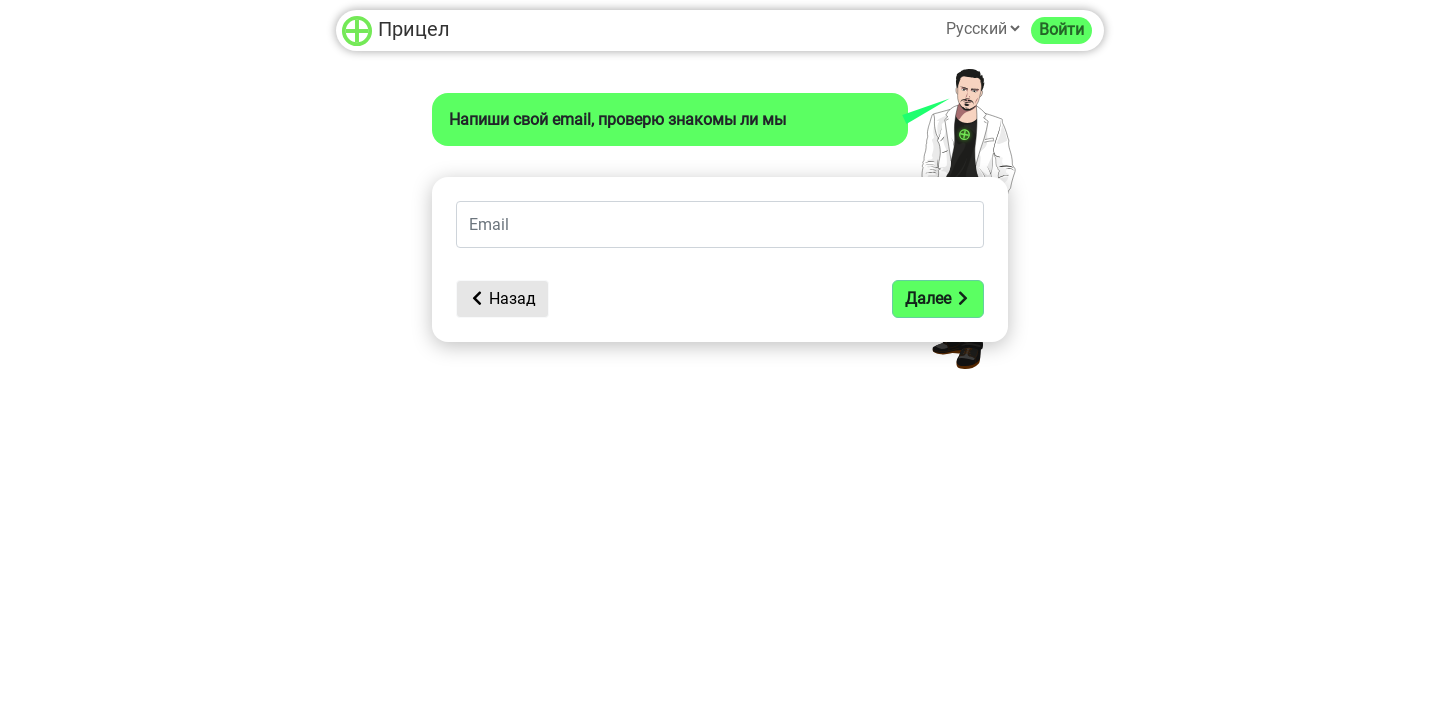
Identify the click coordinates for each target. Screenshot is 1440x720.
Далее (938, 298)
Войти (1061, 29)
